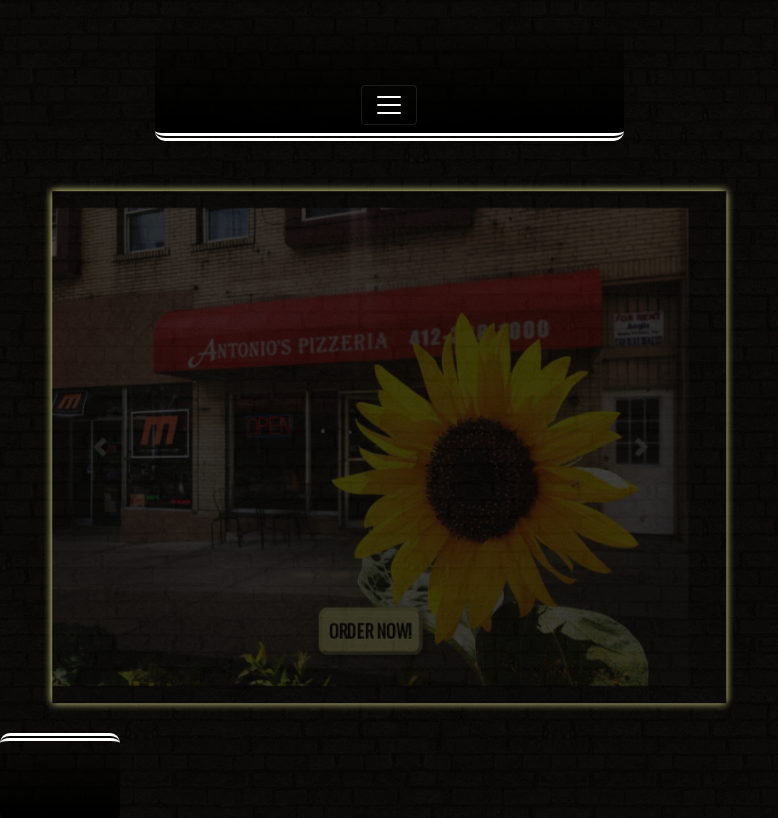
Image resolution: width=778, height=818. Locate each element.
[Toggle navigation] (389, 105)
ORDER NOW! (370, 631)
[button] (99, 447)
